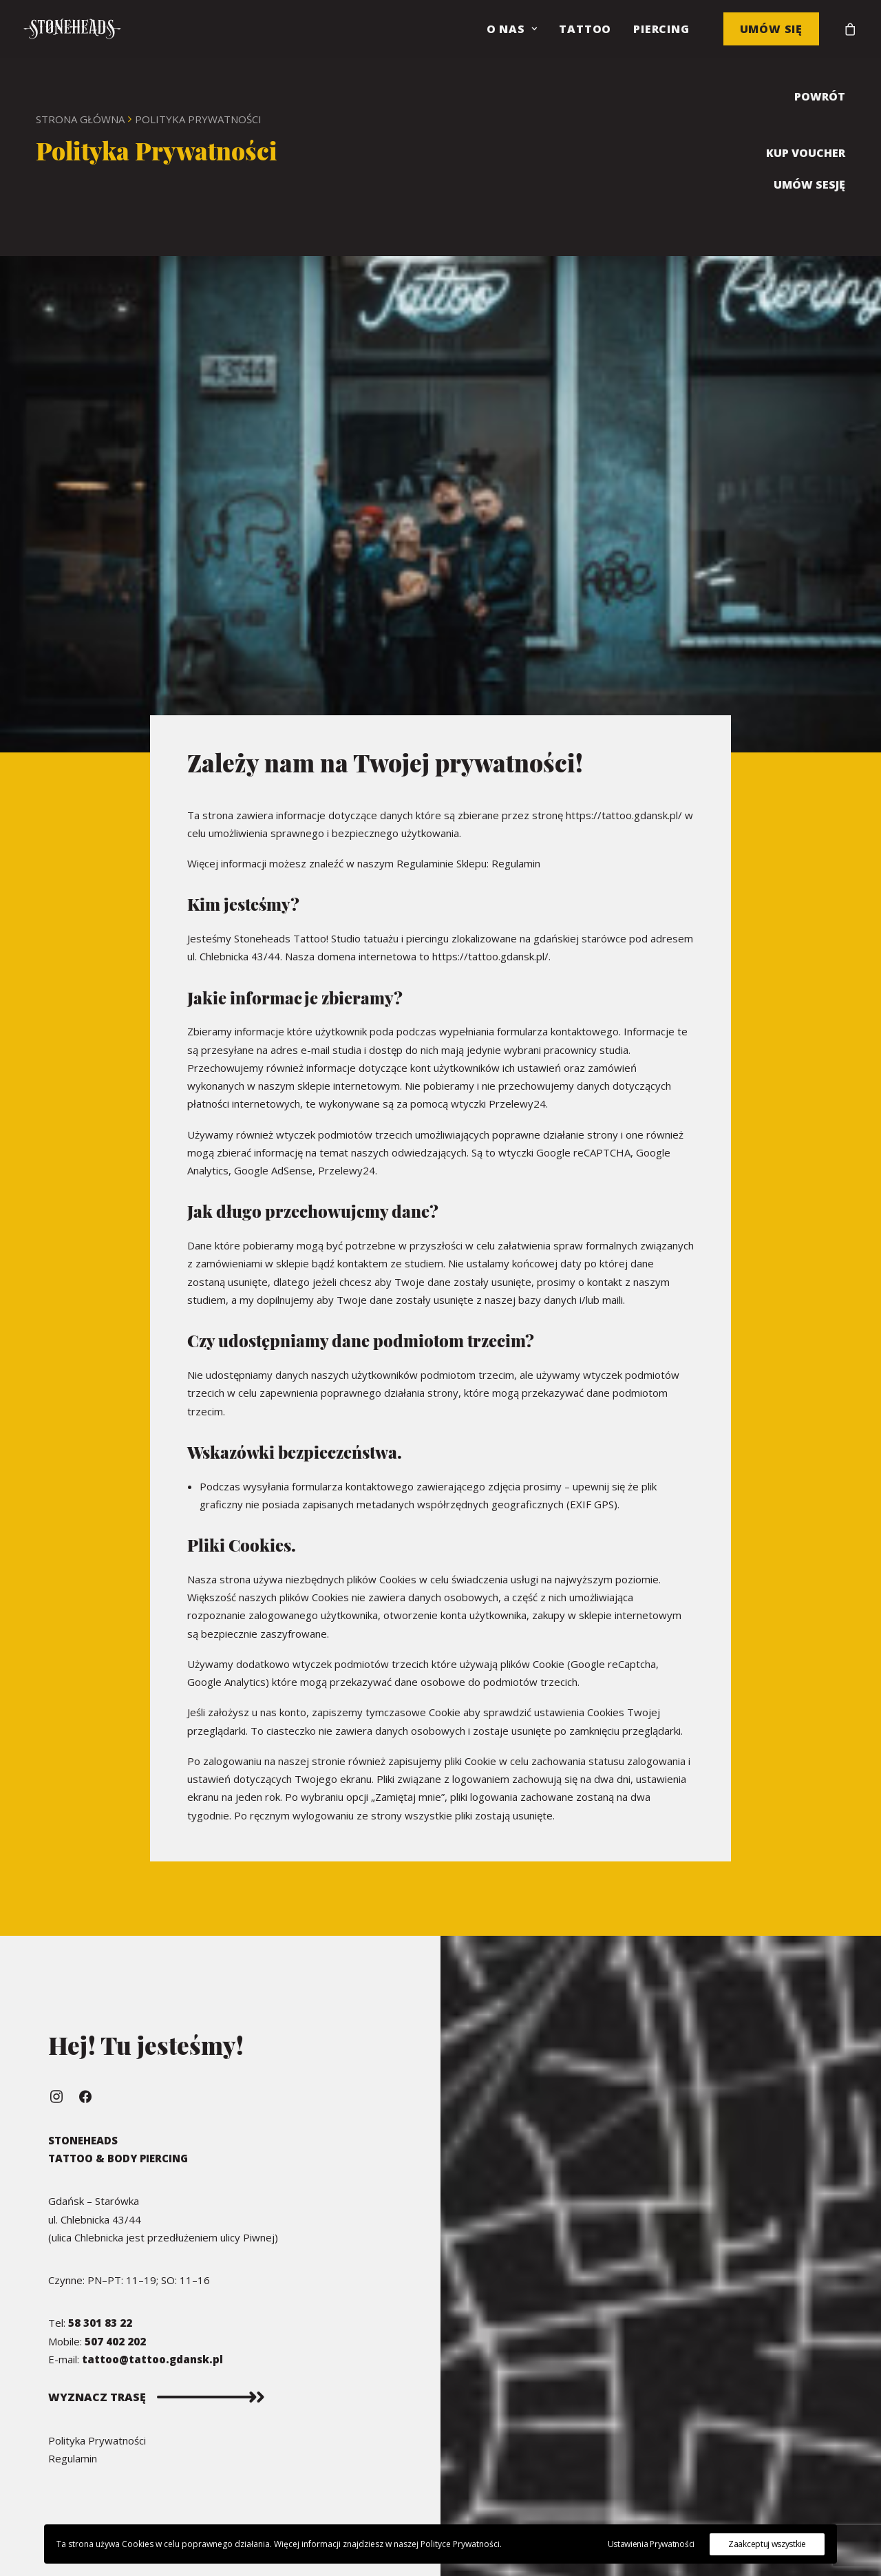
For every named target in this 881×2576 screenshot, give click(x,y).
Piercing (661, 28)
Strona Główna (80, 119)
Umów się (771, 28)
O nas (512, 28)
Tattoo (585, 28)
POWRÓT (819, 96)
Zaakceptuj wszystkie (767, 2544)
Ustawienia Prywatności (651, 2544)
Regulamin (515, 863)
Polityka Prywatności (97, 2440)
